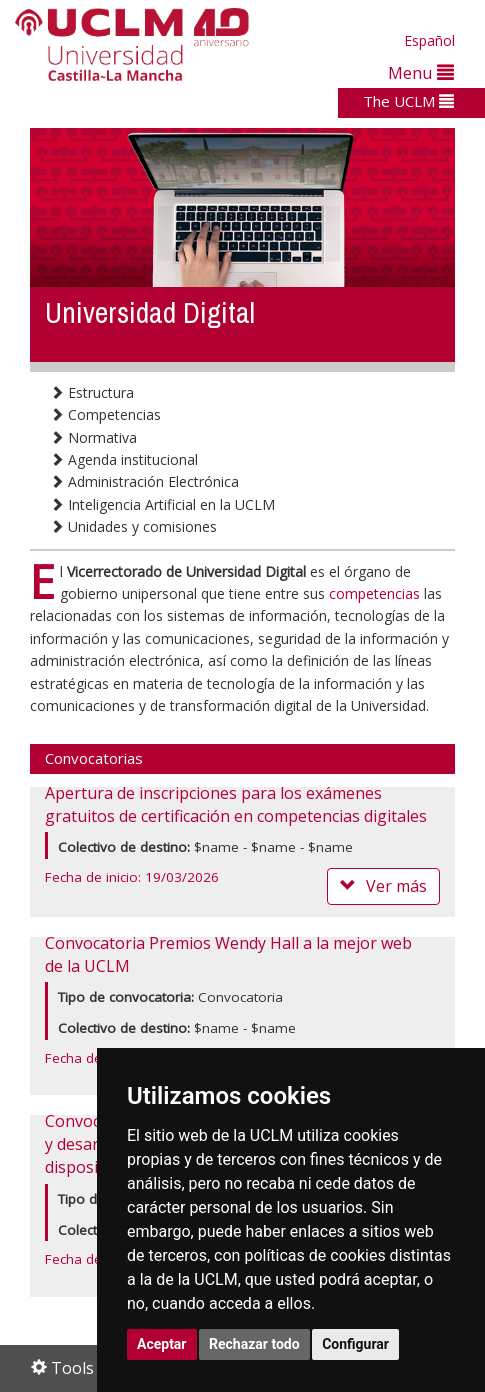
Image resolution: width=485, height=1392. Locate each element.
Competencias (105, 414)
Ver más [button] (383, 886)
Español (429, 40)
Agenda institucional (124, 459)
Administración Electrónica (144, 481)
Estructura (92, 392)
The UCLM (408, 101)
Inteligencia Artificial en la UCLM (162, 504)
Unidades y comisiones (133, 526)
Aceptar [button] (162, 1344)
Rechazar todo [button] (254, 1344)
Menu (421, 72)
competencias (374, 593)
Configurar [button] (355, 1344)
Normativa (93, 437)
